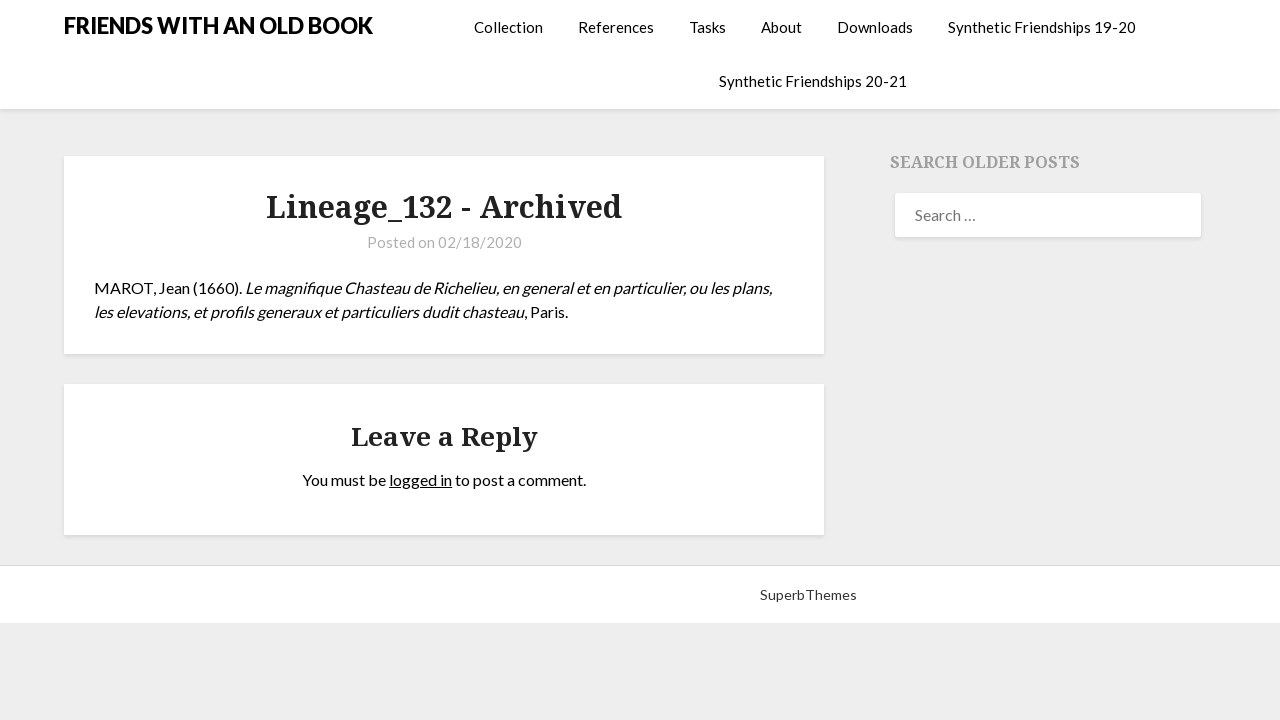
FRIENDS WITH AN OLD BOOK (218, 25)
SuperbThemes (808, 594)
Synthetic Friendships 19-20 (1042, 27)
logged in (420, 479)
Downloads (875, 27)
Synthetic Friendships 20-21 (813, 81)
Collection (508, 27)
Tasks (707, 27)
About (781, 27)
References (616, 27)
